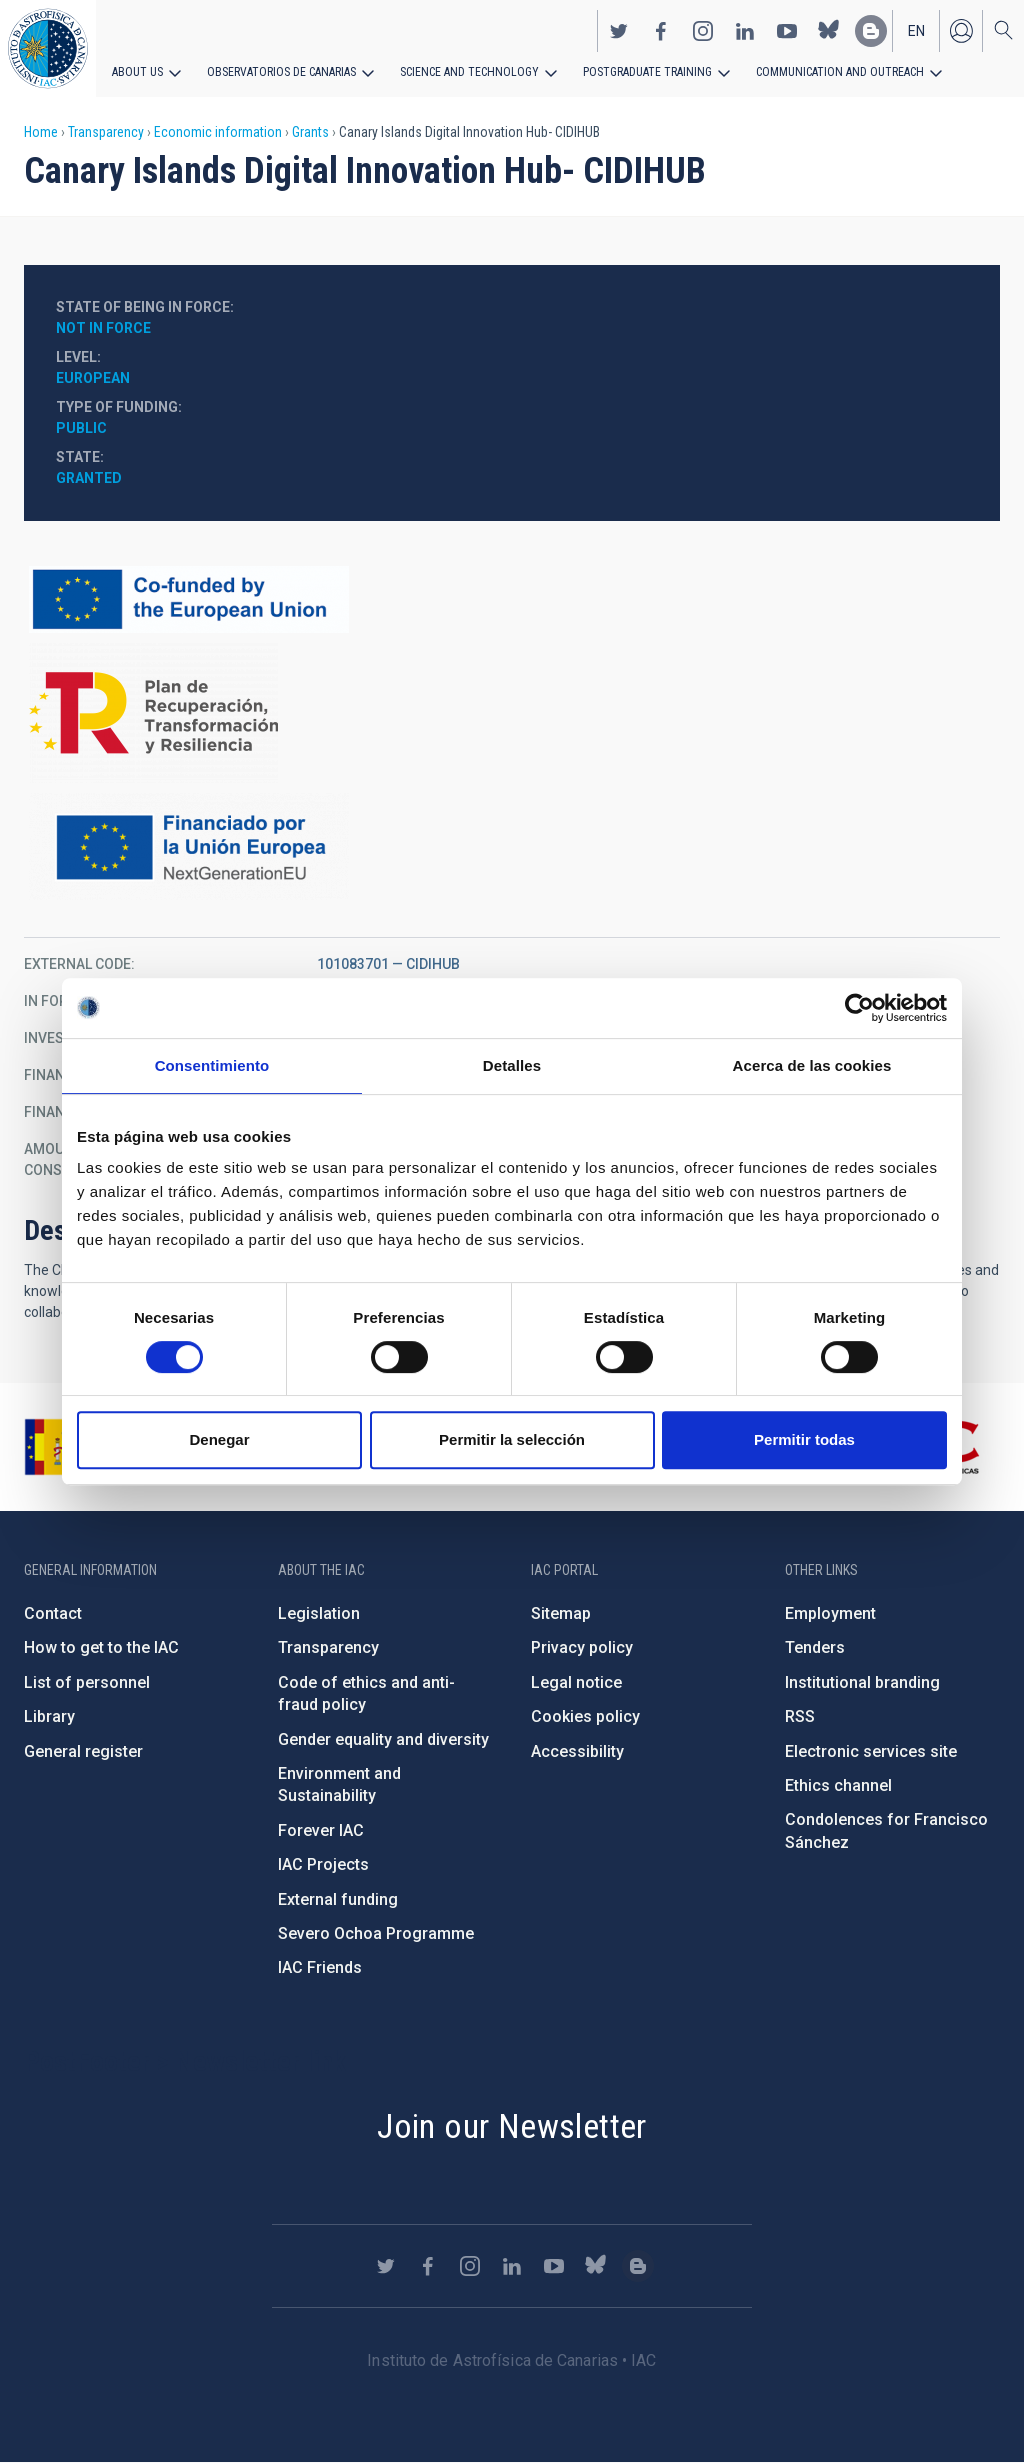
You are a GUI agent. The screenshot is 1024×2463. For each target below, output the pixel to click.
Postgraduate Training (647, 72)
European (93, 378)
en (916, 31)
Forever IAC (321, 1830)
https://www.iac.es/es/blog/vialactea (871, 31)
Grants (310, 132)
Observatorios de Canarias (281, 72)
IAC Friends (320, 1967)
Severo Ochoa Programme (376, 1933)
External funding (338, 1899)
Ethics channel (838, 1785)
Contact (53, 1613)
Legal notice (576, 1682)
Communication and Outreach (840, 72)
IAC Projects (323, 1864)
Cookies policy (585, 1716)
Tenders (815, 1647)
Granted (89, 478)
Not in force (103, 328)
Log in (961, 31)
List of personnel (87, 1682)
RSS (800, 1716)
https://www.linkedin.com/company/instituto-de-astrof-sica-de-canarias (745, 31)
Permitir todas (804, 1439)
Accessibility (577, 1751)
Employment (830, 1613)
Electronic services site (871, 1751)
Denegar (219, 1439)
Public (81, 428)
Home (41, 132)
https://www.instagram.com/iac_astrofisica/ (703, 31)
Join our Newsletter (512, 2126)
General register (83, 1751)
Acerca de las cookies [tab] (812, 1065)
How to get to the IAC (101, 1647)
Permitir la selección (512, 1439)
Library (49, 1716)
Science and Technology (469, 72)
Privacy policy (582, 1647)
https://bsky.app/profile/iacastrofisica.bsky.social (829, 31)
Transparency (106, 132)
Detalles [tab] (512, 1065)
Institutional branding (862, 1682)
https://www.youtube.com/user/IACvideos (787, 31)
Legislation (319, 1613)
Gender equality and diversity (383, 1739)
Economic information (218, 132)
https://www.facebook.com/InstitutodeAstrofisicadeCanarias (661, 31)
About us (137, 72)
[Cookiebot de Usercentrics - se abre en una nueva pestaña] (859, 1008)
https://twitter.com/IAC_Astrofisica (619, 31)
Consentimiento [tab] (212, 1065)
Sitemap (561, 1613)
